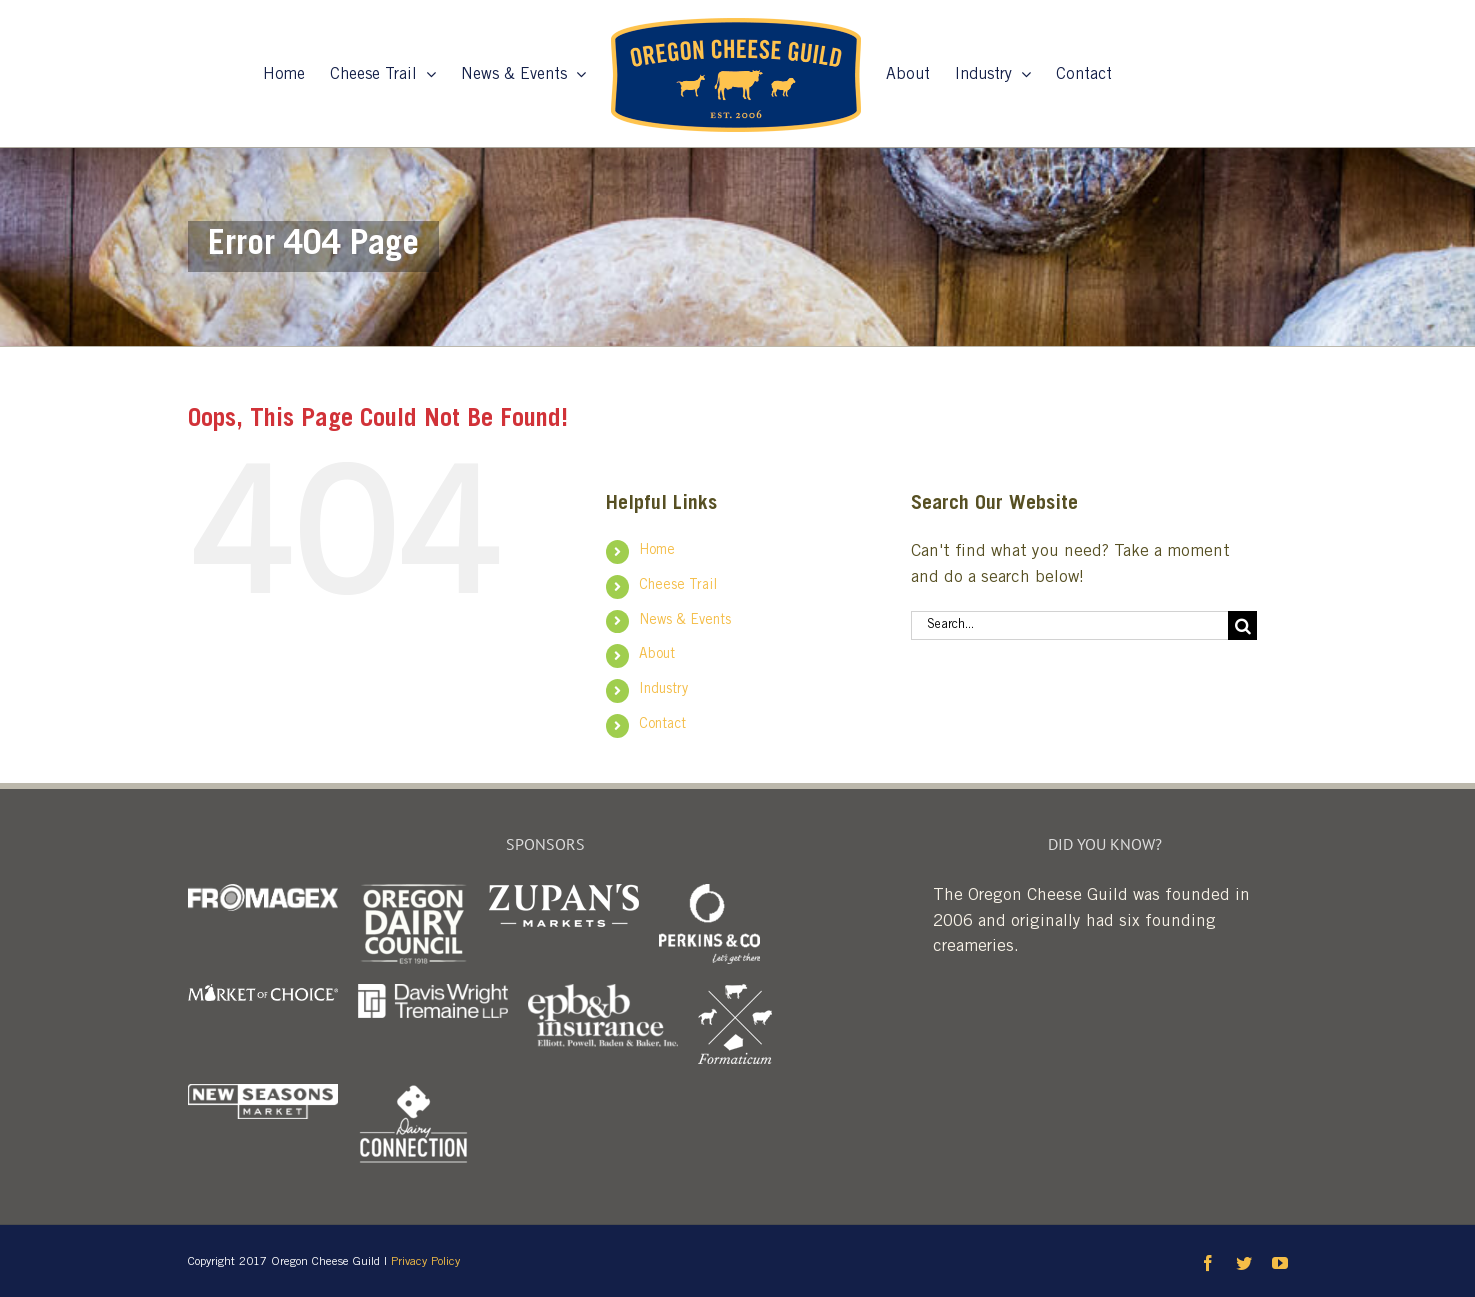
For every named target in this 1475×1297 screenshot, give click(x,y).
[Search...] (1070, 625)
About (657, 655)
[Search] (1242, 625)
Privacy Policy (425, 1262)
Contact (662, 725)
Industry (663, 690)
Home (657, 551)
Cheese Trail (678, 586)
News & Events (685, 621)
